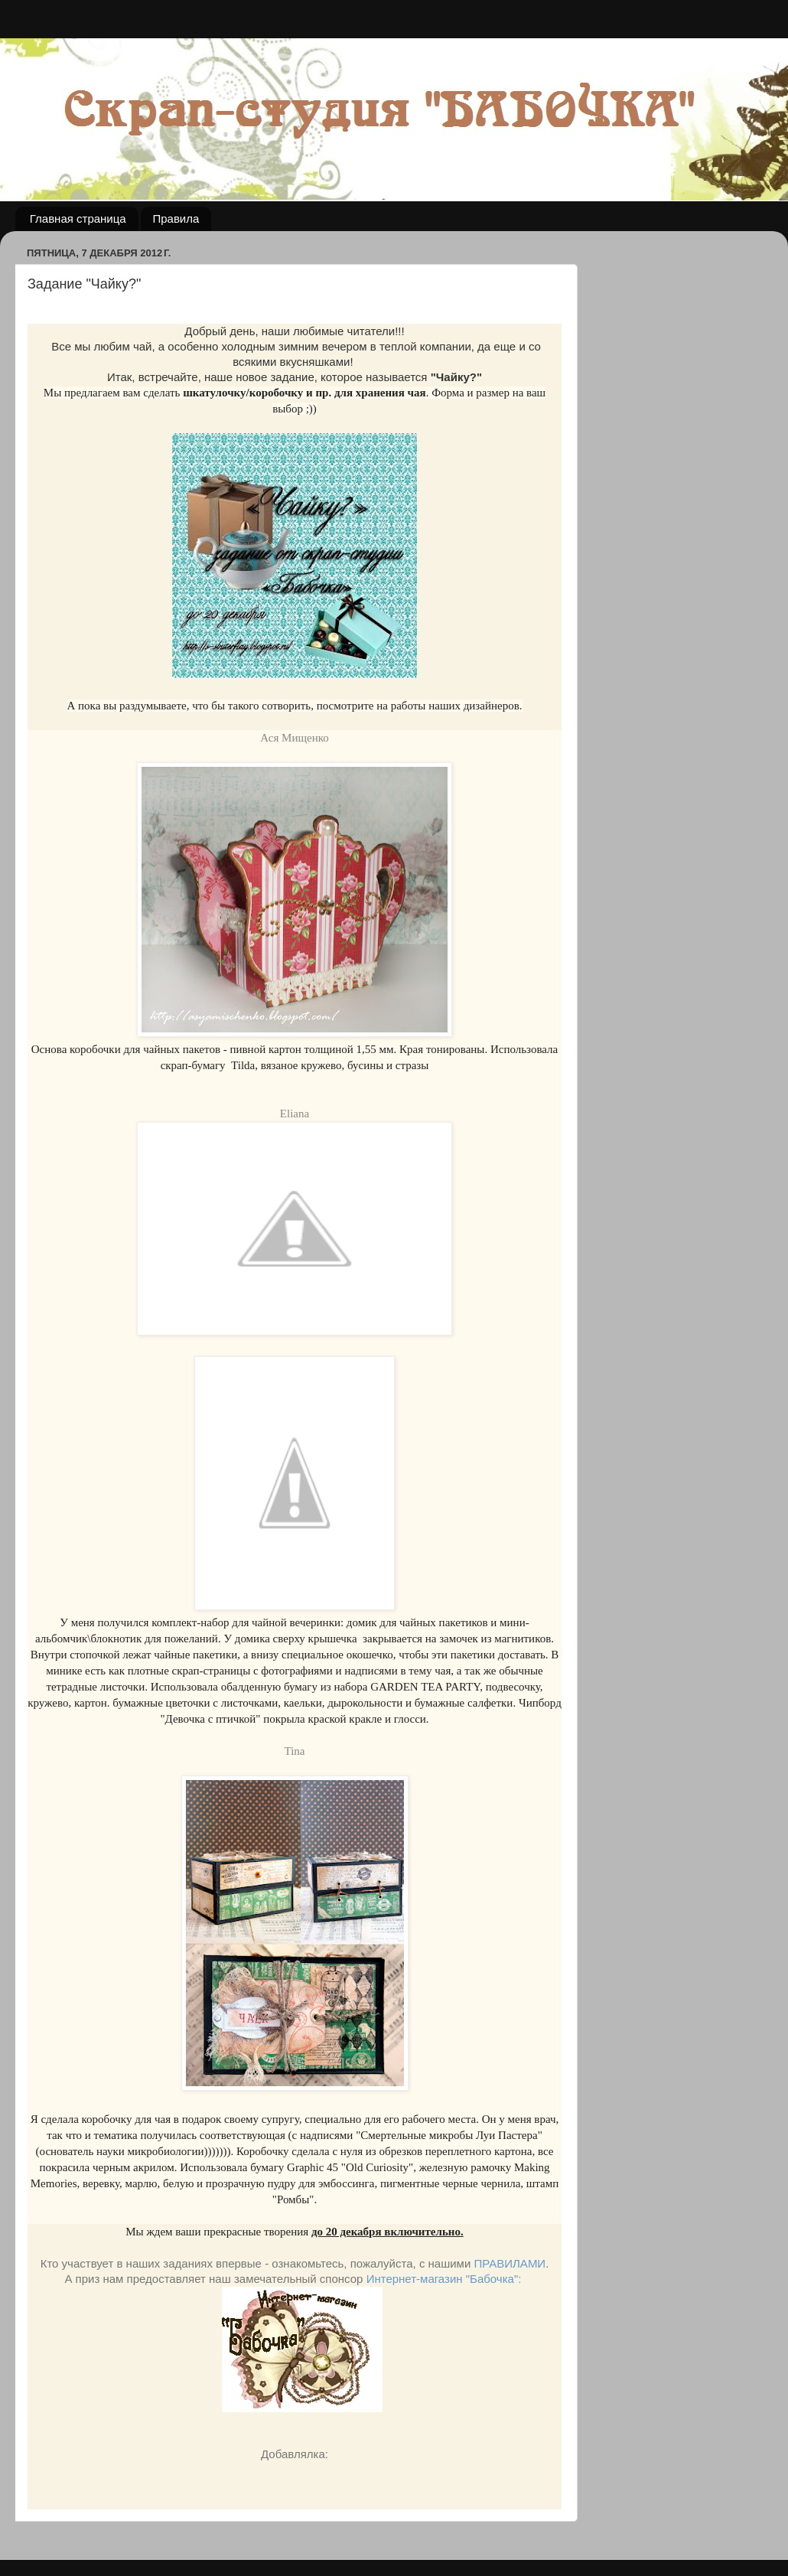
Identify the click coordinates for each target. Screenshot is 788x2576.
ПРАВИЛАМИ (509, 2263)
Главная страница (78, 218)
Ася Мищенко (294, 738)
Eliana (294, 1113)
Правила (175, 218)
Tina (295, 1751)
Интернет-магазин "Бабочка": (444, 2278)
